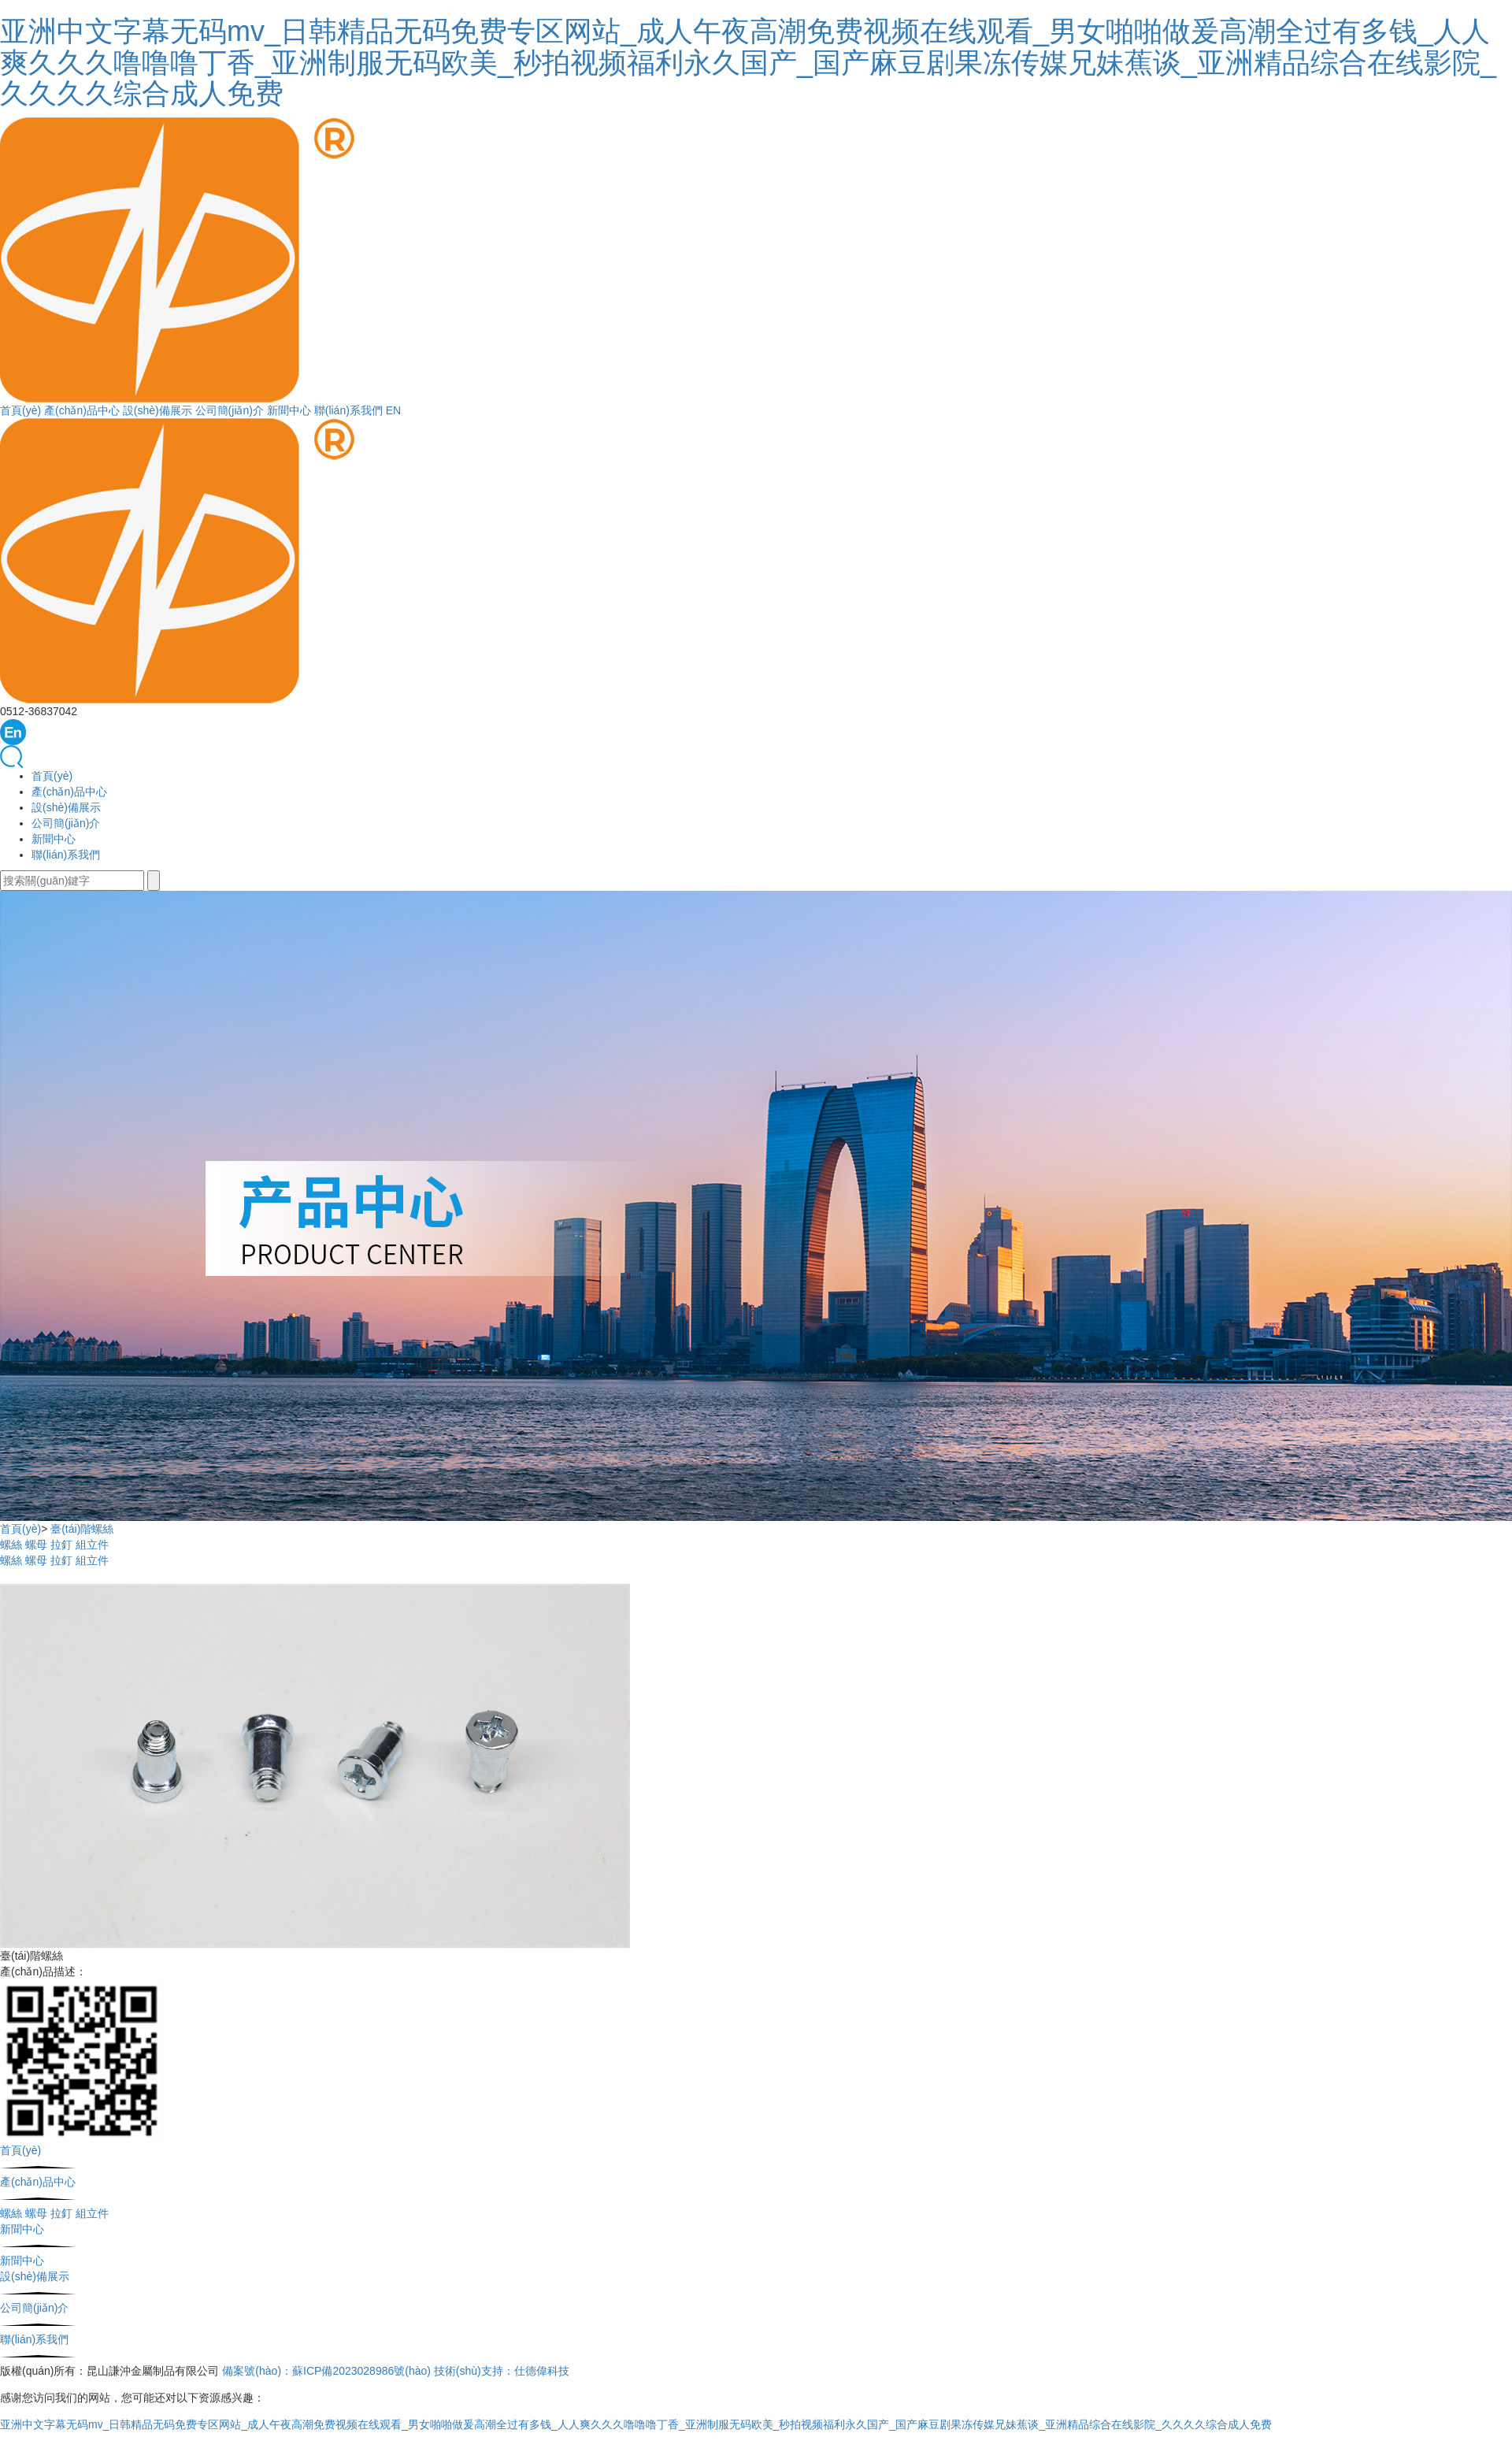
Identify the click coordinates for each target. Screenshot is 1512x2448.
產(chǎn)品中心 (82, 410)
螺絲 (11, 1544)
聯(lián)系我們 (348, 410)
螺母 (36, 1544)
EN (393, 410)
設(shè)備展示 (157, 410)
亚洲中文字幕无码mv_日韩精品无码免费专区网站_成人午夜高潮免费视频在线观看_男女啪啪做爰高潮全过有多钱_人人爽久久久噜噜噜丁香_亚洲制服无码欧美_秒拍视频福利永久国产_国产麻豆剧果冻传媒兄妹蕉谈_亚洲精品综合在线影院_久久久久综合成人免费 (748, 62)
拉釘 (61, 1544)
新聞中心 (289, 410)
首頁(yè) (20, 410)
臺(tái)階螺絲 (81, 1529)
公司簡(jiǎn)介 (229, 410)
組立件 (92, 1544)
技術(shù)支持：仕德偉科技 (501, 2371)
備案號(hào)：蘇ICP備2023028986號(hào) (326, 2371)
